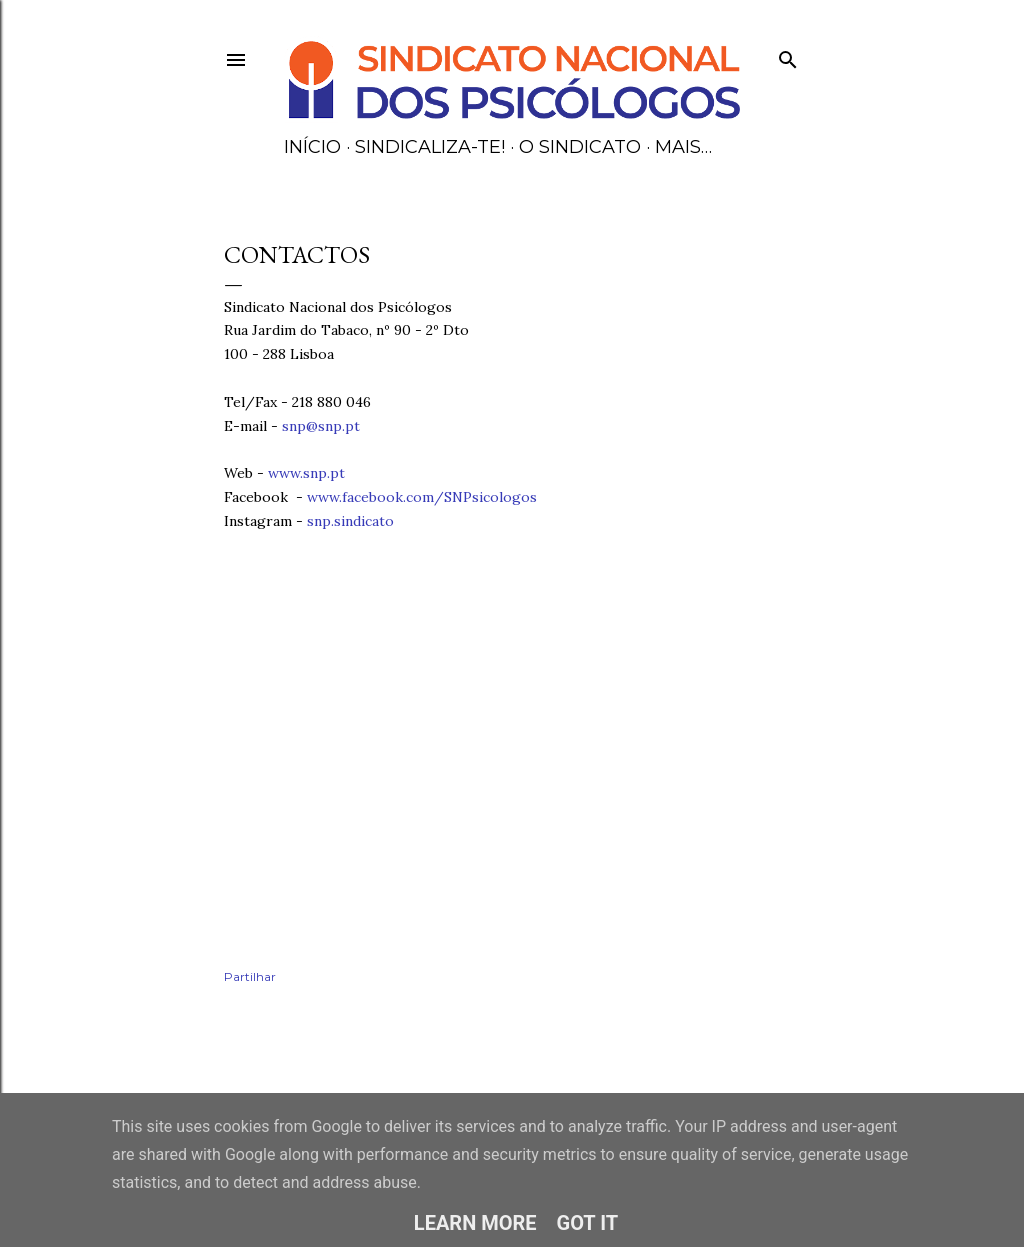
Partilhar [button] (250, 976)
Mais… (683, 147)
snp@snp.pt (321, 426)
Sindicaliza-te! (430, 147)
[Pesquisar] (788, 55)
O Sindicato (580, 147)
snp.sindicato (352, 521)
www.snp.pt (306, 473)
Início (312, 147)
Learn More (475, 1223)
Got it (588, 1223)
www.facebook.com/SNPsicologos (422, 497)
